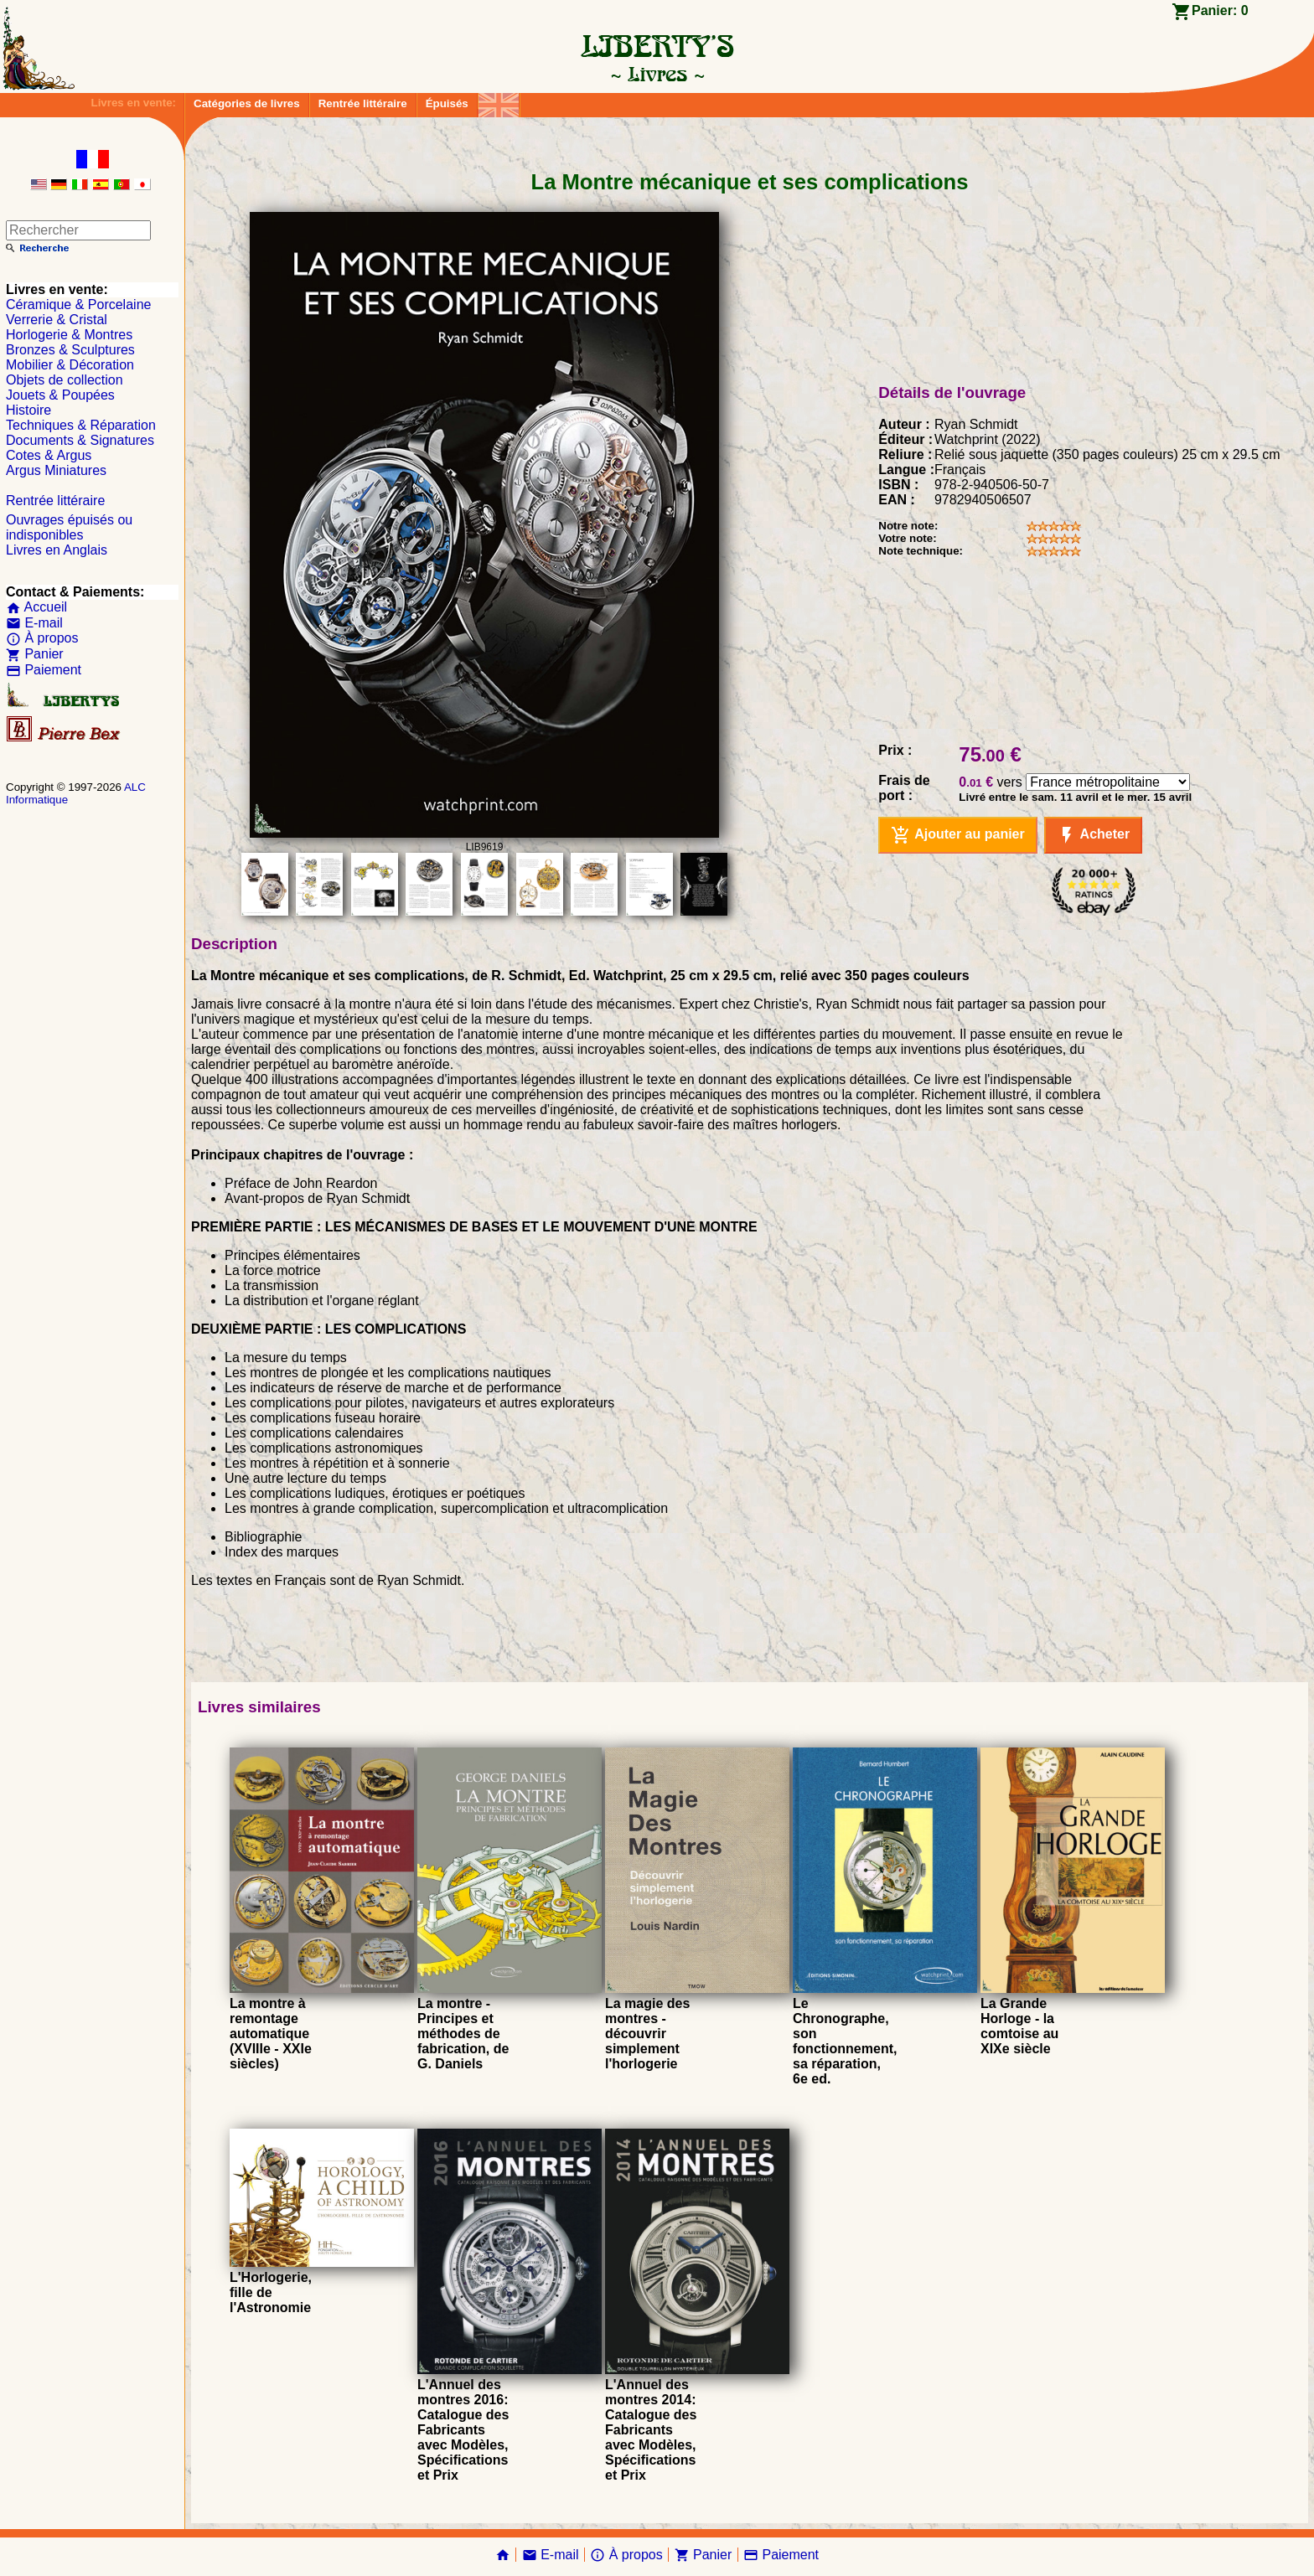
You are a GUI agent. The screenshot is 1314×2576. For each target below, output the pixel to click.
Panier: (1220, 10)
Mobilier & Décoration (70, 365)
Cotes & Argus (48, 455)
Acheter (1093, 835)
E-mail (34, 623)
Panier (35, 654)
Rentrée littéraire (362, 103)
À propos (42, 638)
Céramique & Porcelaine (78, 304)
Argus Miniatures (56, 470)
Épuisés (447, 103)
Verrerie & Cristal (56, 319)
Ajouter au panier (957, 835)
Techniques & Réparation (81, 425)
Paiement (43, 670)
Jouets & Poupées (60, 395)
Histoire (28, 410)
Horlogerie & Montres (69, 335)
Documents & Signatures (80, 440)
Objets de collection (64, 380)
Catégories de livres (247, 103)
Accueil (36, 607)
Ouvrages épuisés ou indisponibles (69, 527)
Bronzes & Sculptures (70, 350)
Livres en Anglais (56, 550)
